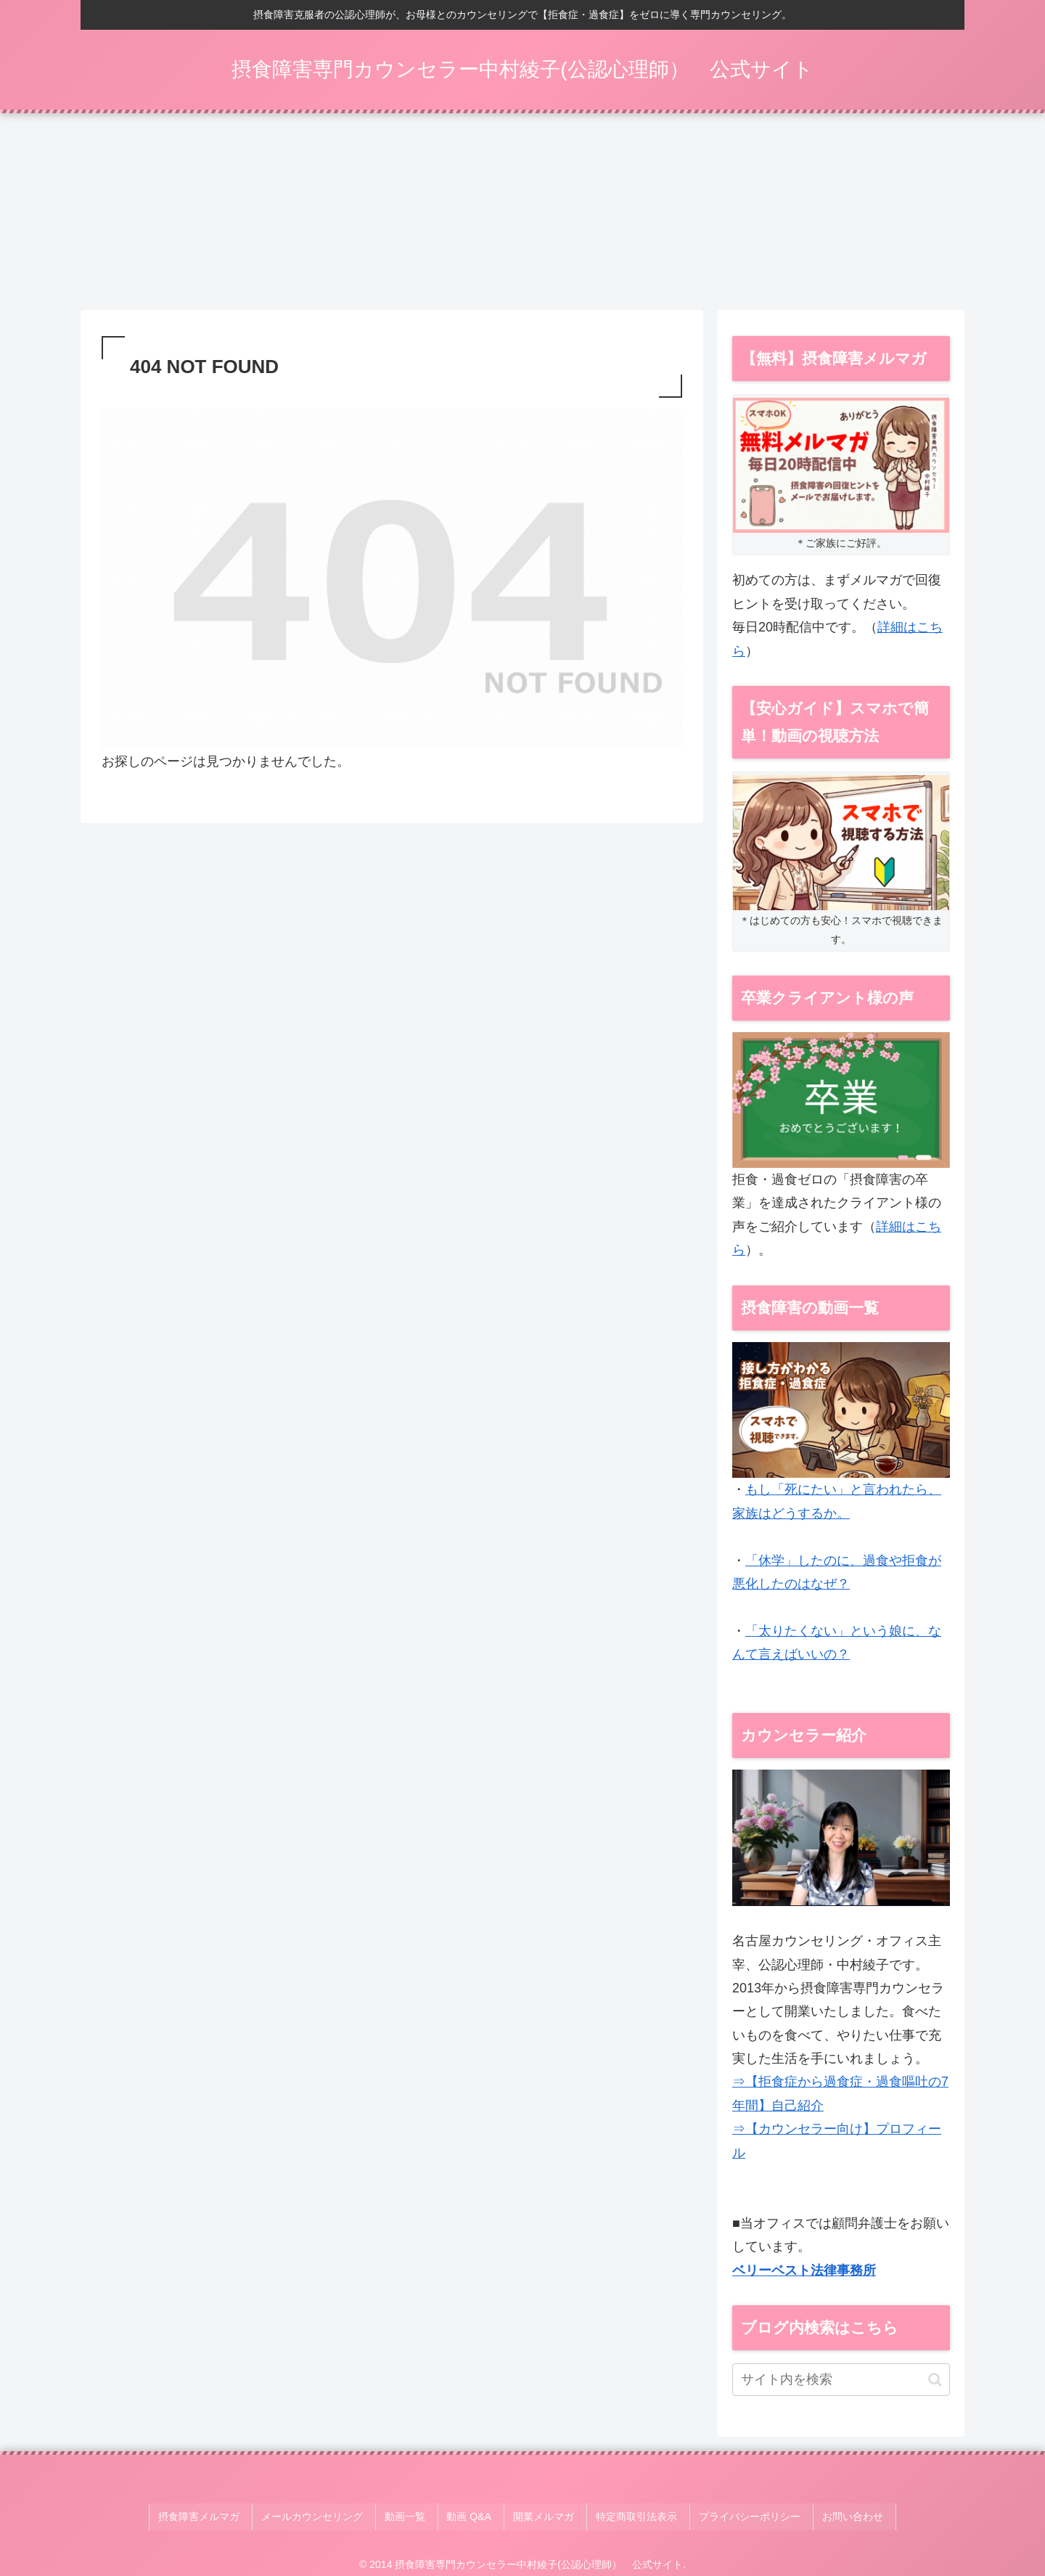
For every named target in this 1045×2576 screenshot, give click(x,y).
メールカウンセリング (330, 2517)
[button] (935, 2384)
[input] (841, 2384)
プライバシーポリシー (735, 2517)
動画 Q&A (474, 2517)
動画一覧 (416, 2517)
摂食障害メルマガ (223, 2517)
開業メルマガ (542, 2517)
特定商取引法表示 (628, 2517)
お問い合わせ (831, 2517)
